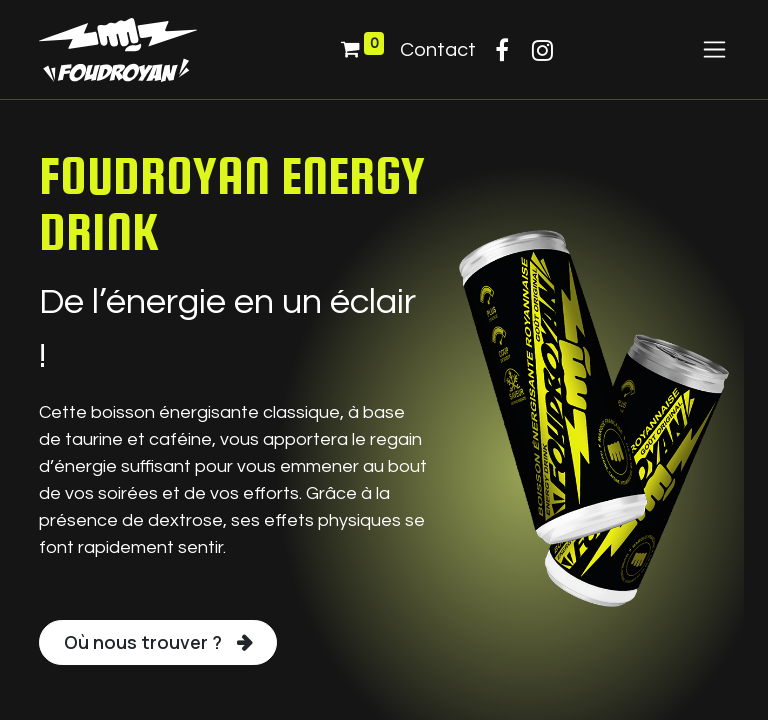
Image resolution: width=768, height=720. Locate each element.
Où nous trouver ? (143, 642)
